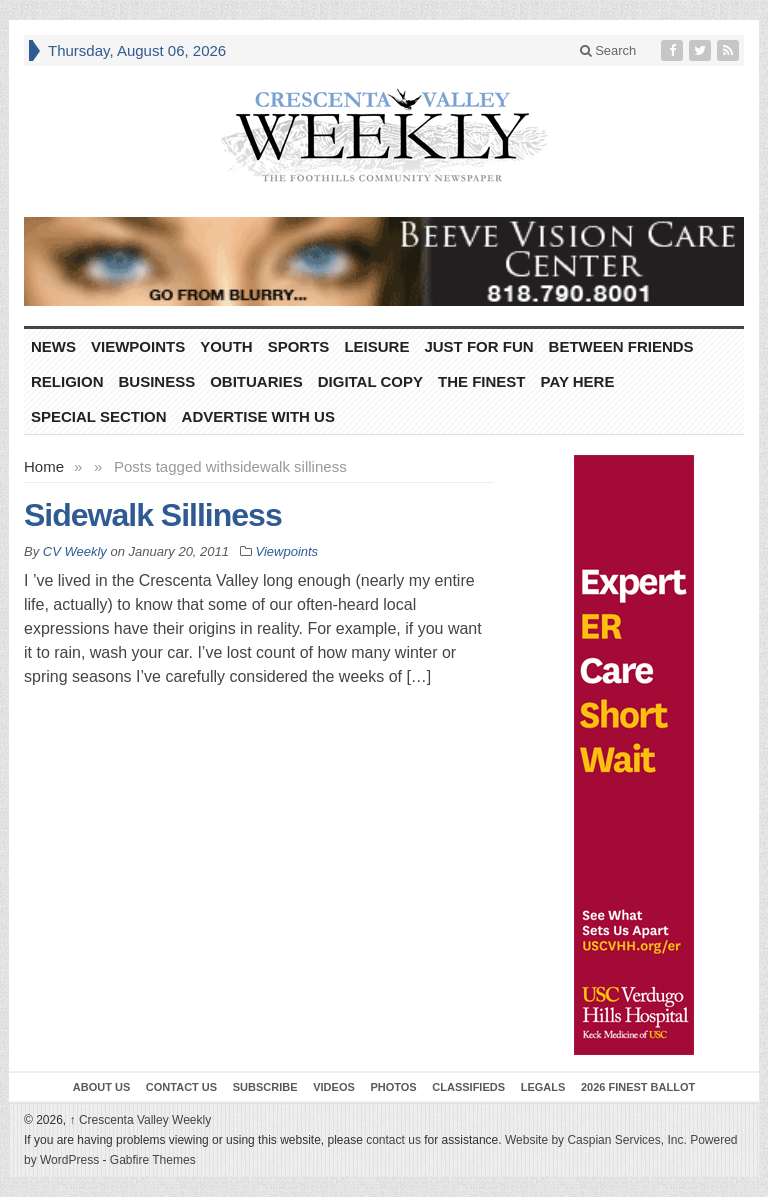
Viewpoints (138, 346)
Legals (543, 1087)
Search (608, 50)
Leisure (376, 346)
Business (157, 381)
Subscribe (265, 1087)
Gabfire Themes (153, 1160)
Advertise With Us (258, 416)
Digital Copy (370, 381)
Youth (226, 346)
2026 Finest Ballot (638, 1087)
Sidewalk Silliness (153, 515)
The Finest (482, 381)
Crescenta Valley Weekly (141, 1120)
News (53, 346)
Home (44, 466)
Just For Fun (478, 346)
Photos (393, 1087)
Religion (67, 381)
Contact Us (181, 1087)
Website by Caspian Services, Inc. (596, 1140)
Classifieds (468, 1087)
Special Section (99, 416)
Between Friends (621, 346)
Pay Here (578, 381)
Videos (334, 1087)
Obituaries (256, 381)
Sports (299, 346)
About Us (101, 1087)
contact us (393, 1140)
